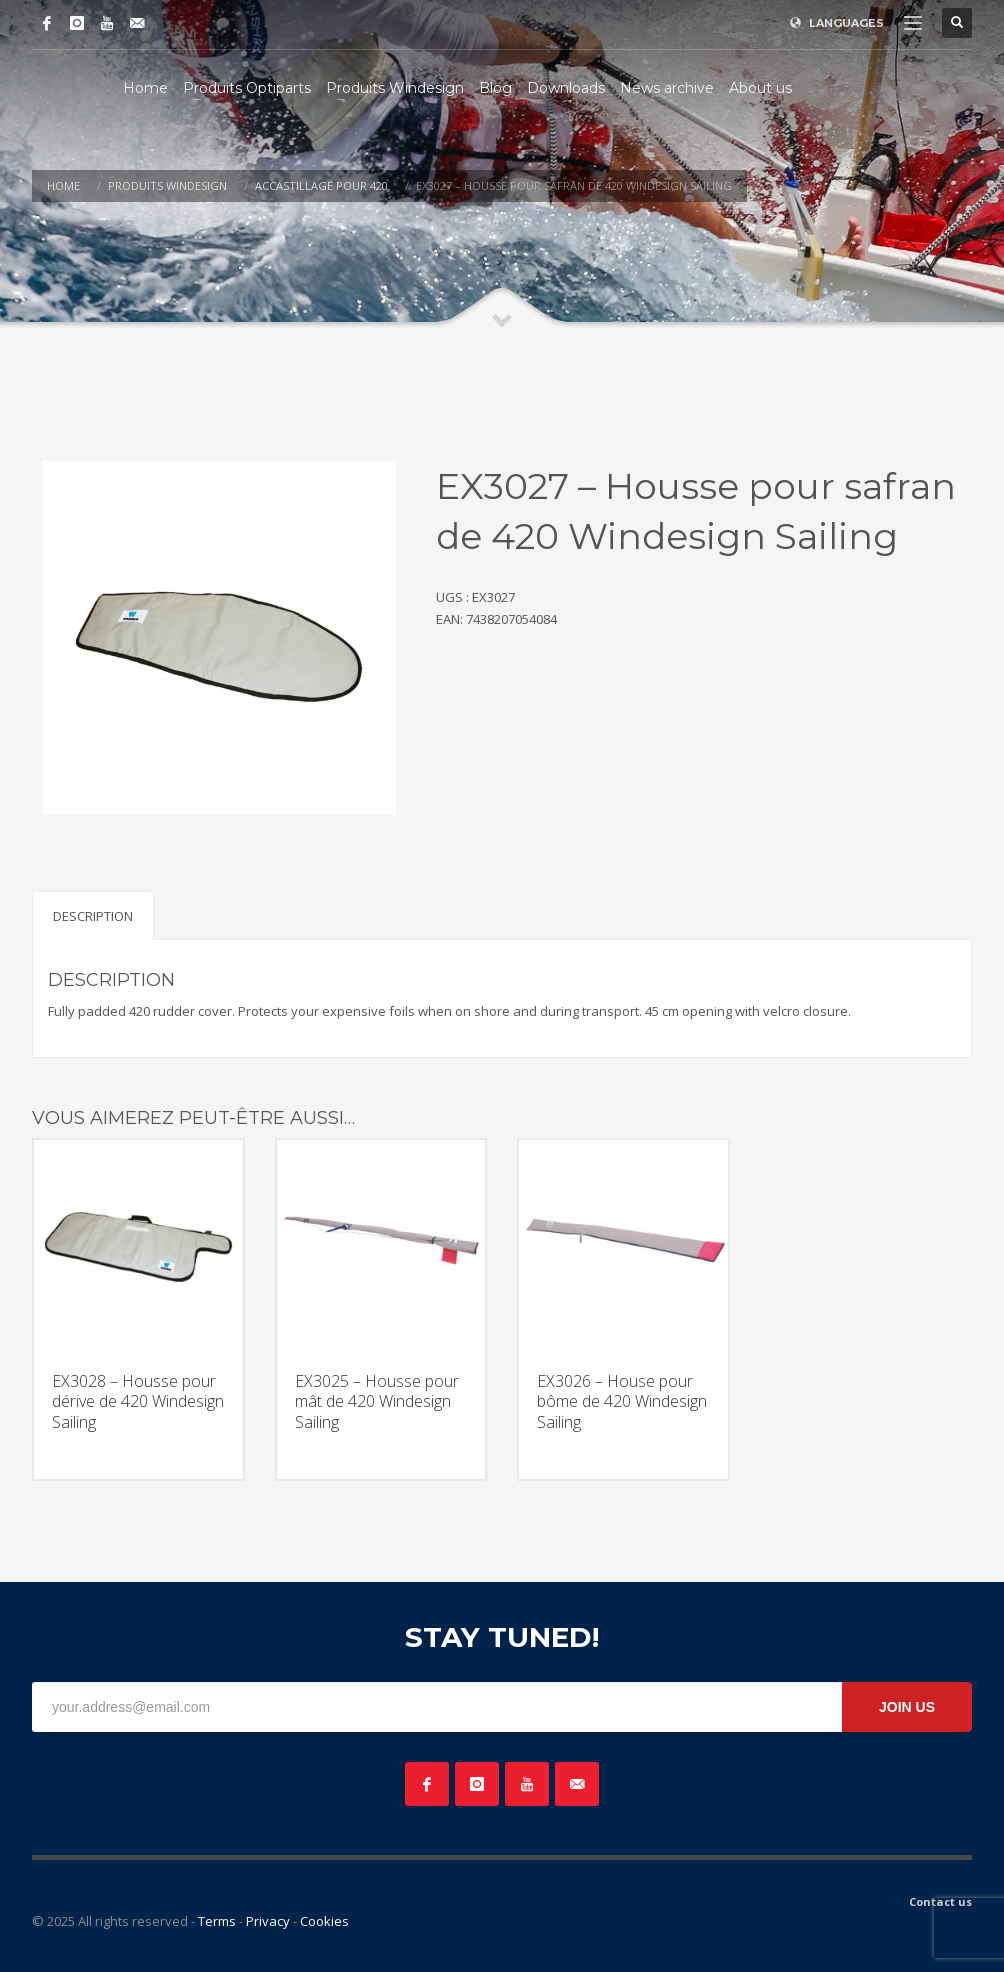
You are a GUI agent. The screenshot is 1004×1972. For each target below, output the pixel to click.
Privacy (268, 1921)
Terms (217, 1921)
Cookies (324, 1921)
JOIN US (907, 1707)
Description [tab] (93, 916)
